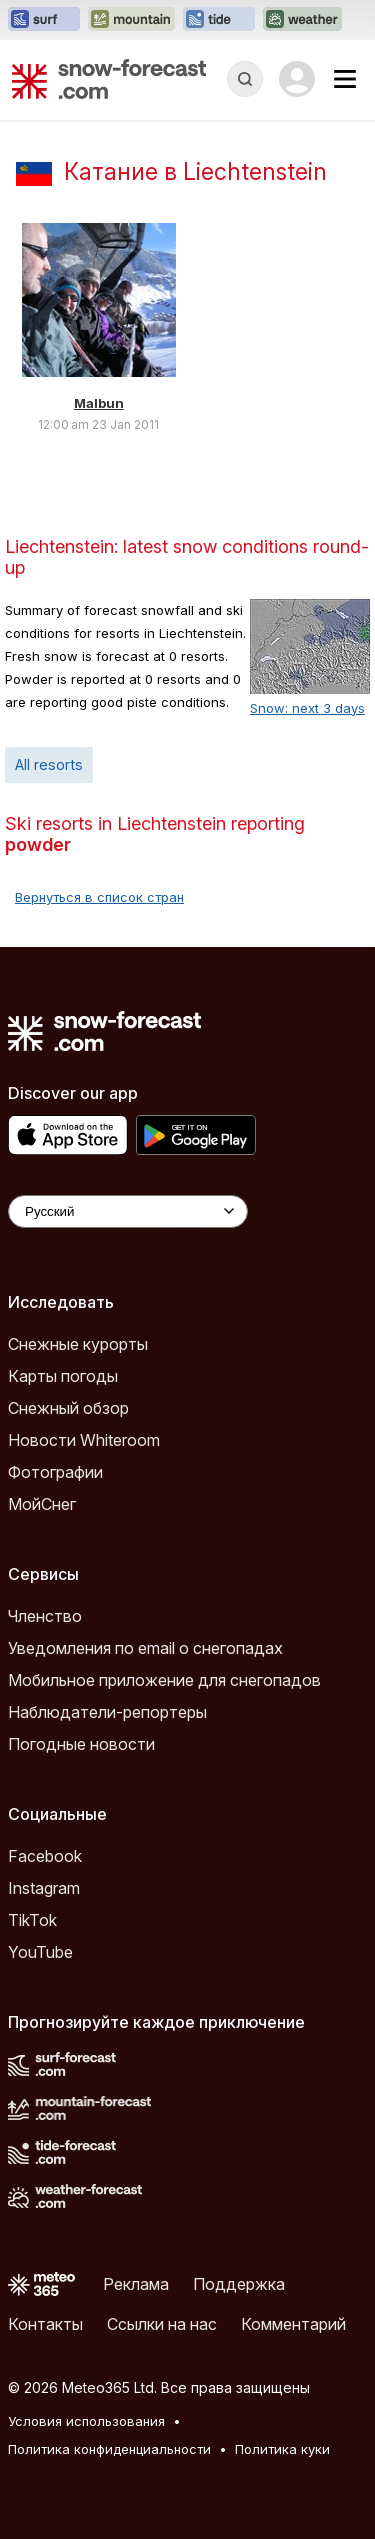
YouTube (40, 1952)
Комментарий (293, 2324)
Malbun (99, 403)
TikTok (32, 1920)
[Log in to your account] (297, 79)
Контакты (45, 2324)
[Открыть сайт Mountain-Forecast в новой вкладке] (131, 20)
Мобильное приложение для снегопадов (164, 1680)
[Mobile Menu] (345, 79)
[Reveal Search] (245, 79)
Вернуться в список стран (99, 897)
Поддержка (239, 2284)
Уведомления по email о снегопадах (145, 1648)
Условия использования (86, 2421)
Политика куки (282, 2449)
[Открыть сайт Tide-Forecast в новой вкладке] (219, 20)
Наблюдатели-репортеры (107, 1712)
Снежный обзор (68, 1408)
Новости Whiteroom (84, 1440)
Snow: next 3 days (307, 708)
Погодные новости (81, 1744)
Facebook (45, 1856)
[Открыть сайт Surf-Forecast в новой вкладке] (44, 20)
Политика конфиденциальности (109, 2449)
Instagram (44, 1888)
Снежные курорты (78, 1344)
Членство (45, 1616)
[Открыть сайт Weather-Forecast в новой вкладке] (302, 20)
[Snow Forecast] (109, 79)
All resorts (49, 764)
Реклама (136, 2284)
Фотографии (55, 1472)
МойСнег (42, 1504)
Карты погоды (63, 1376)
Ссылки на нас (162, 2324)
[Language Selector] (128, 1211)
